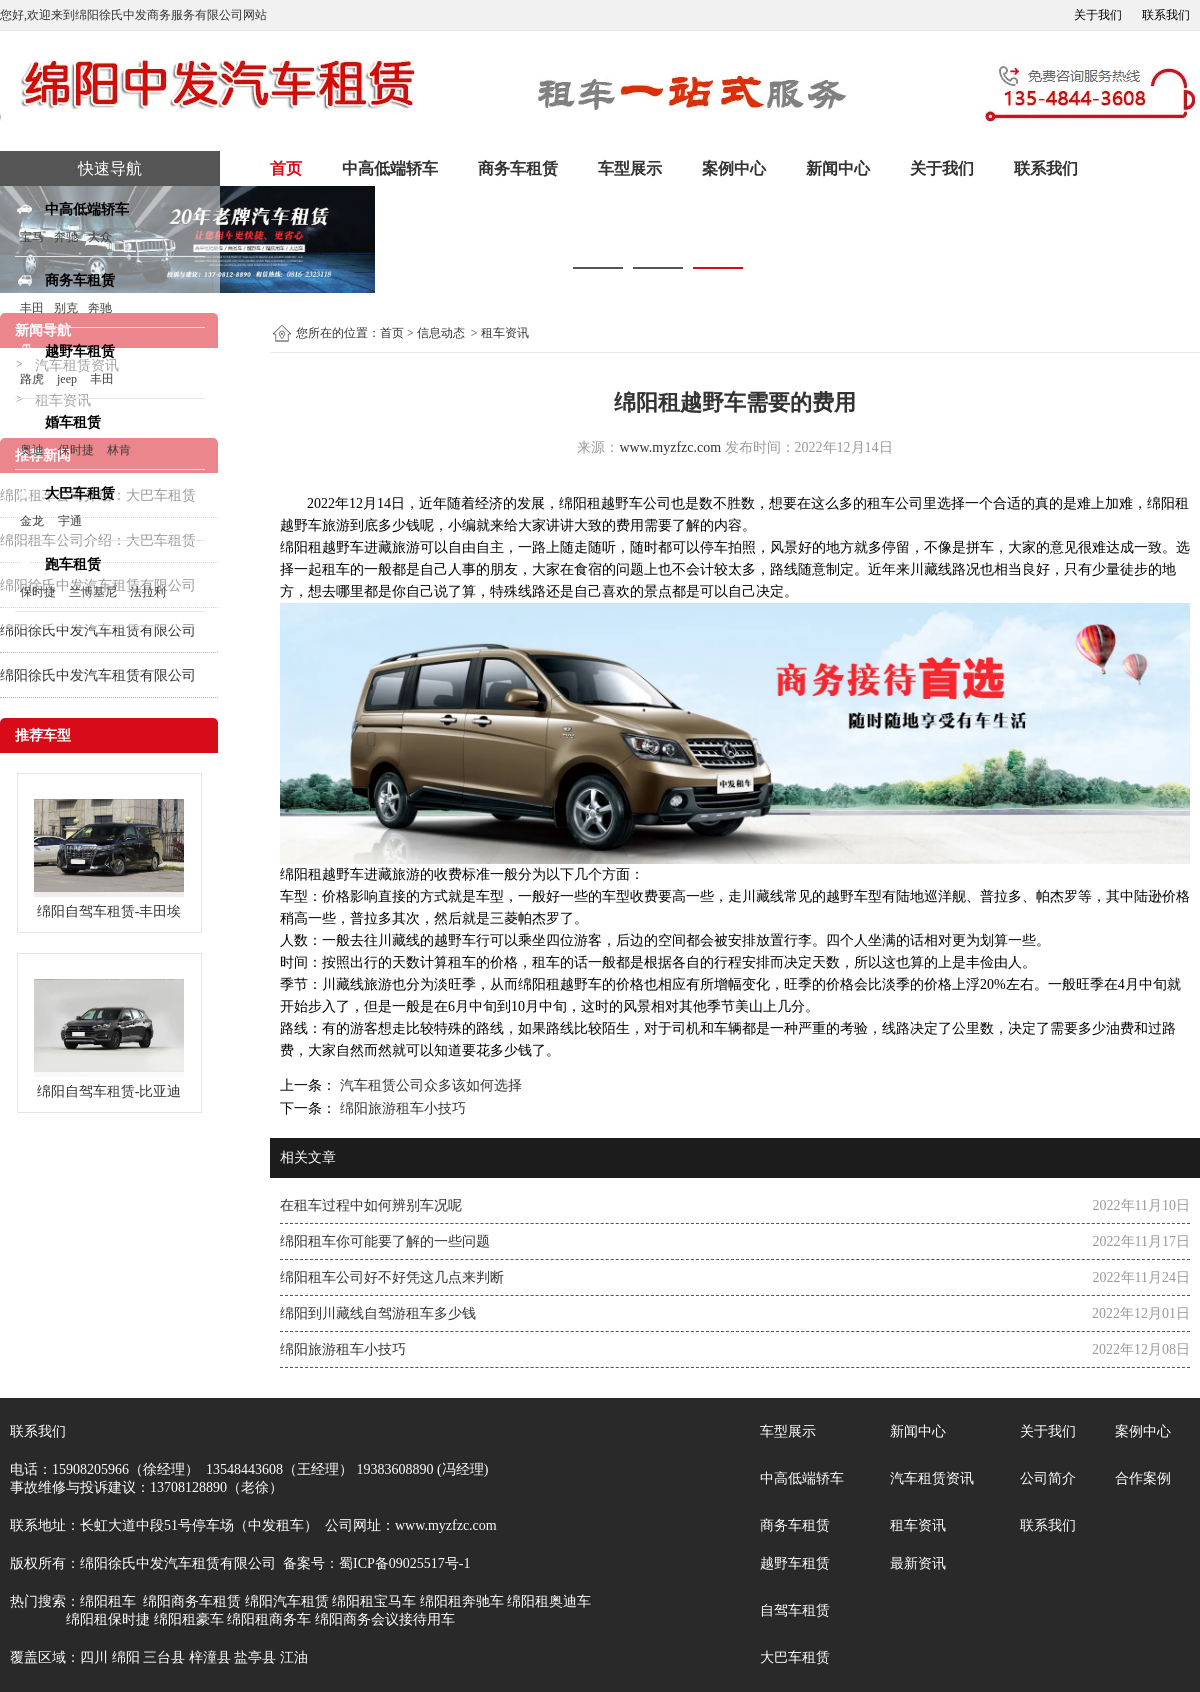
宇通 (70, 521)
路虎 (32, 379)
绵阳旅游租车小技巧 (401, 1108)
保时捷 (76, 450)
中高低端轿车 (390, 168)
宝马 (32, 237)
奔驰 (66, 237)
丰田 (32, 308)
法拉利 (148, 592)
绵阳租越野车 (601, 503)
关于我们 (1098, 15)
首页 (286, 168)
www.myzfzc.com (670, 447)
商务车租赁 (518, 168)
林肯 (119, 450)
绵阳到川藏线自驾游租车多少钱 (378, 1313)
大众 (100, 237)
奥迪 (32, 450)
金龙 (32, 521)
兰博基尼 (94, 592)
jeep (67, 379)
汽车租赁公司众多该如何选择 (429, 1085)
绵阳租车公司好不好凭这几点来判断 (392, 1277)
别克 (66, 308)
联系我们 (1166, 15)
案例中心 (734, 168)
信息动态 (441, 333)
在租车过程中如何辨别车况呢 (371, 1205)
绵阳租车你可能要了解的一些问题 (385, 1241)
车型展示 (630, 168)
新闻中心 (838, 168)
